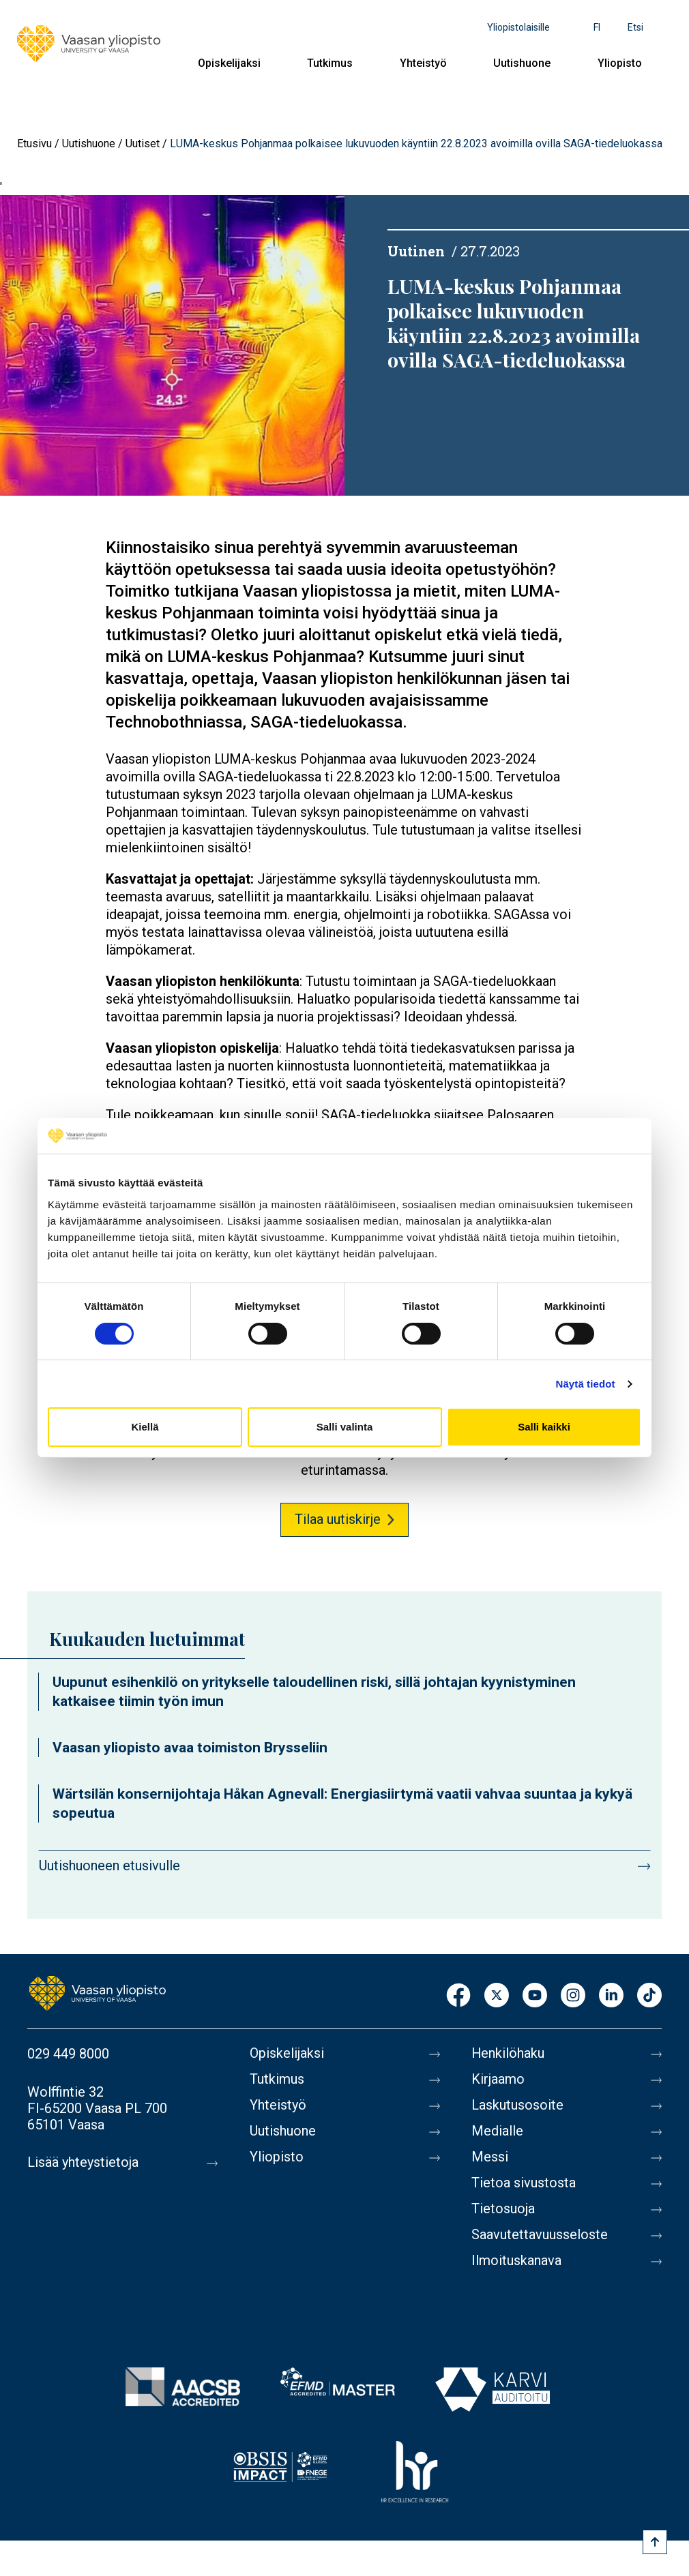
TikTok (649, 1996)
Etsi (635, 27)
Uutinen (416, 251)
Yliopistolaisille (518, 27)
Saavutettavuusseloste (539, 2235)
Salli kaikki (544, 1427)
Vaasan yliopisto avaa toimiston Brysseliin (190, 1747)
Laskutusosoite (517, 2105)
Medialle (497, 2131)
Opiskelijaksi (229, 63)
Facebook (458, 1996)
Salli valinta (345, 1427)
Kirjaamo (498, 2079)
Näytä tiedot (585, 1384)
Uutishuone (522, 63)
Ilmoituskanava (516, 2261)
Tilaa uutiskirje (338, 1519)
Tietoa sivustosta (523, 2183)
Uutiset (143, 143)
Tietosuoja (503, 2209)
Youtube (535, 1996)
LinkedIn (611, 1996)
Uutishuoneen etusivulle (109, 1865)
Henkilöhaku (508, 2054)
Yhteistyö (423, 63)
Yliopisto (620, 63)
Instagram (573, 1996)
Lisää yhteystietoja (82, 2163)
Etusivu (34, 143)
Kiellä (144, 1427)
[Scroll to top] (655, 2542)
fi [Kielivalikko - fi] (596, 27)
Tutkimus (330, 63)
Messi (489, 2157)
